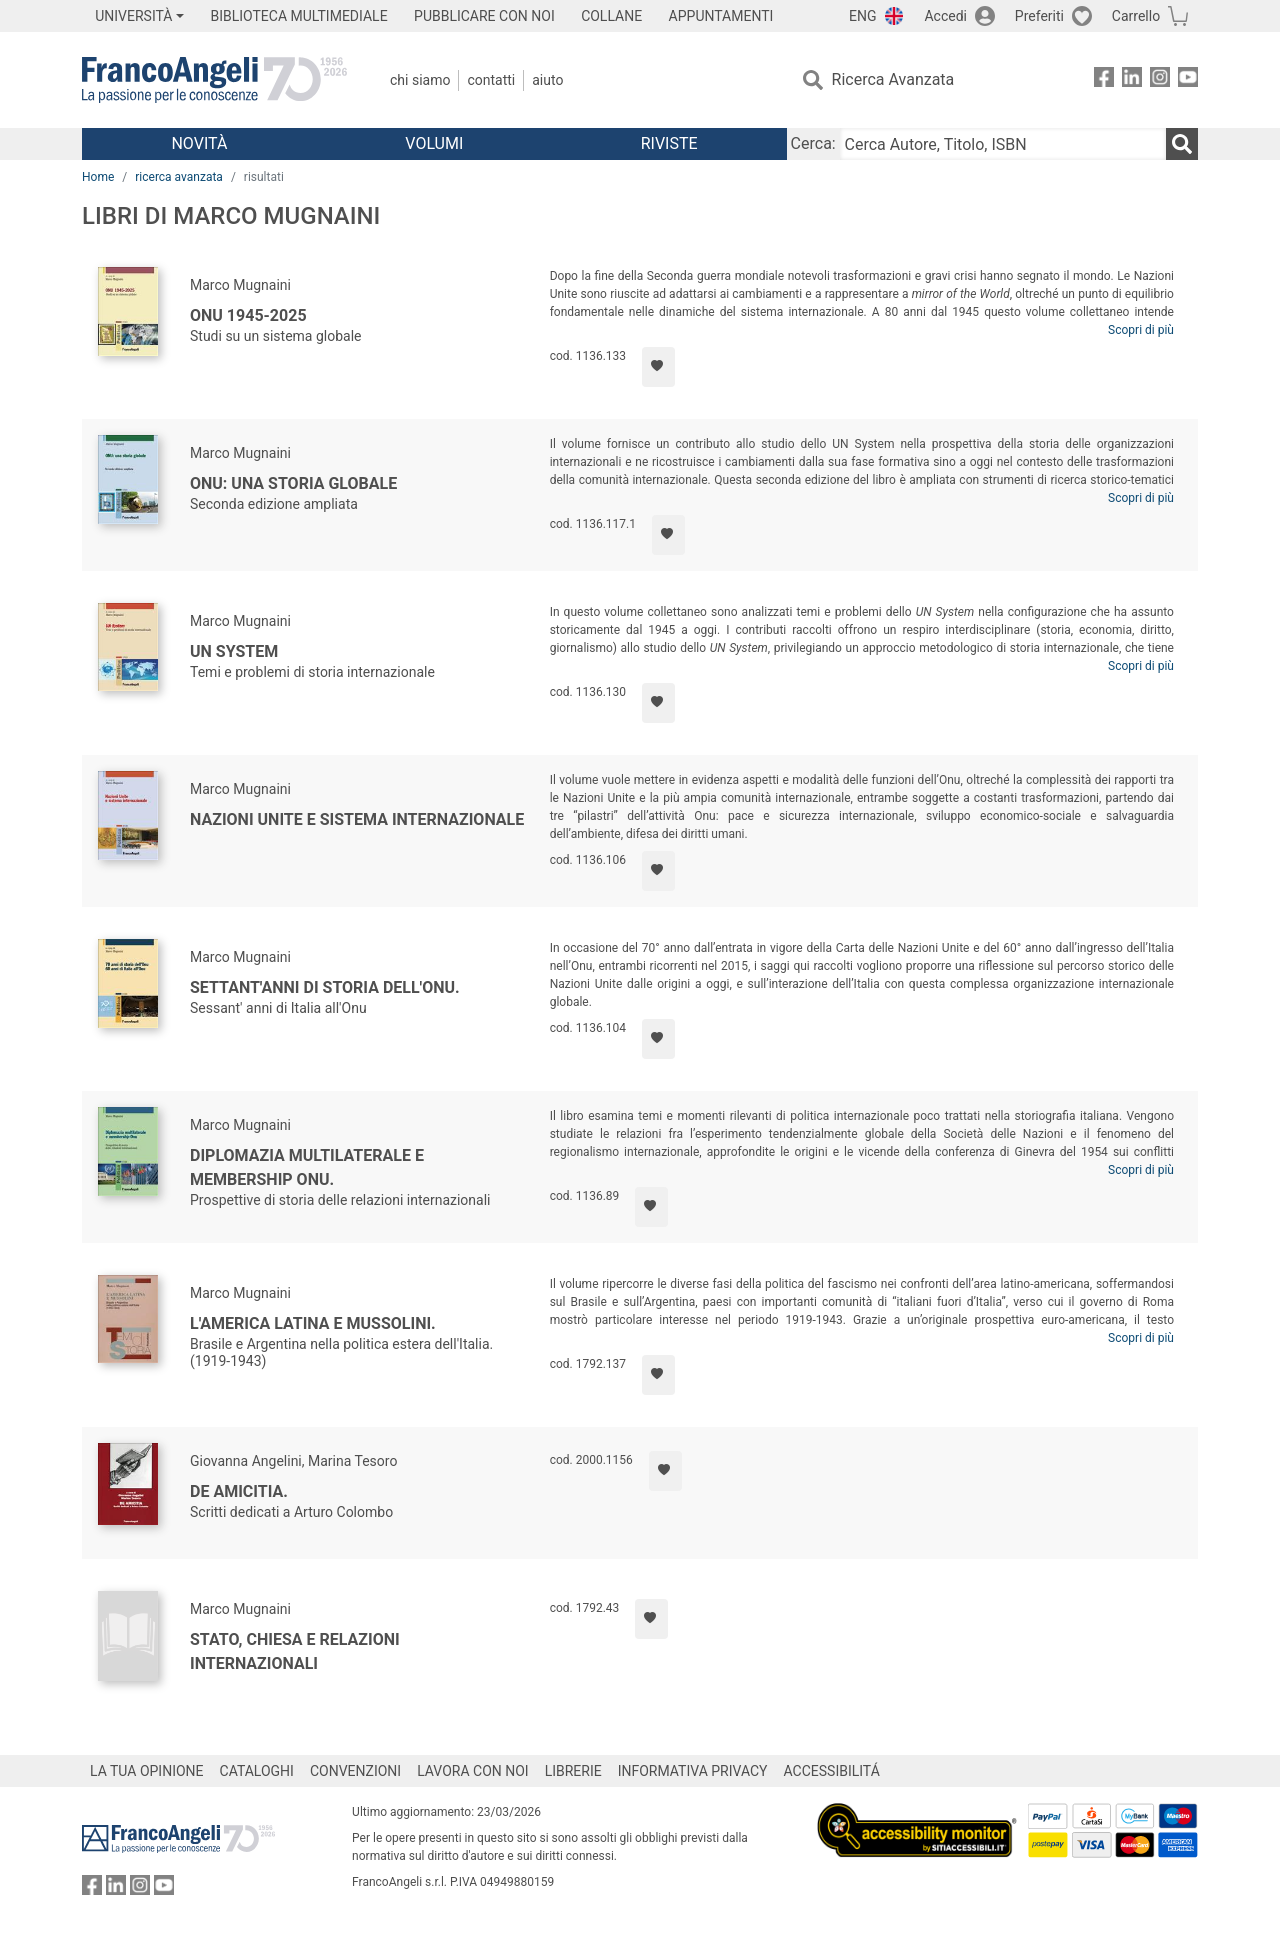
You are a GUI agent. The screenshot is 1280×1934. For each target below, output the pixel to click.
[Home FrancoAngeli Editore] (214, 80)
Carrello (1136, 16)
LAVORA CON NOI (473, 1771)
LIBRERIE (573, 1771)
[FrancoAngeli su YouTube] (1188, 80)
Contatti (491, 80)
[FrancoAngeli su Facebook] (1104, 80)
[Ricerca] (1182, 144)
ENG (862, 16)
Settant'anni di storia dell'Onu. (325, 987)
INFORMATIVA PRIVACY (693, 1771)
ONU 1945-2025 (248, 315)
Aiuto (547, 80)
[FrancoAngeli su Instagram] (1160, 80)
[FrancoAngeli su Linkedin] (1132, 80)
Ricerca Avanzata (893, 79)
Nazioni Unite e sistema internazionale (357, 819)
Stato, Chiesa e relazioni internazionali (295, 1651)
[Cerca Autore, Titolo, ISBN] (1003, 144)
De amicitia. (239, 1491)
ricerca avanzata (179, 177)
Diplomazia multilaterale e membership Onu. (307, 1167)
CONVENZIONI (355, 1771)
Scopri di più (1141, 330)
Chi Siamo (420, 80)
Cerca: (813, 143)
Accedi (945, 16)
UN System (234, 651)
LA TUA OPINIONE (147, 1771)
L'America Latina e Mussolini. (313, 1323)
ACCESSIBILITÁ (832, 1771)
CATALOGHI (257, 1771)
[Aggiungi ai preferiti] (658, 367)
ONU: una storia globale (293, 483)
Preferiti (1039, 16)
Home (98, 177)
